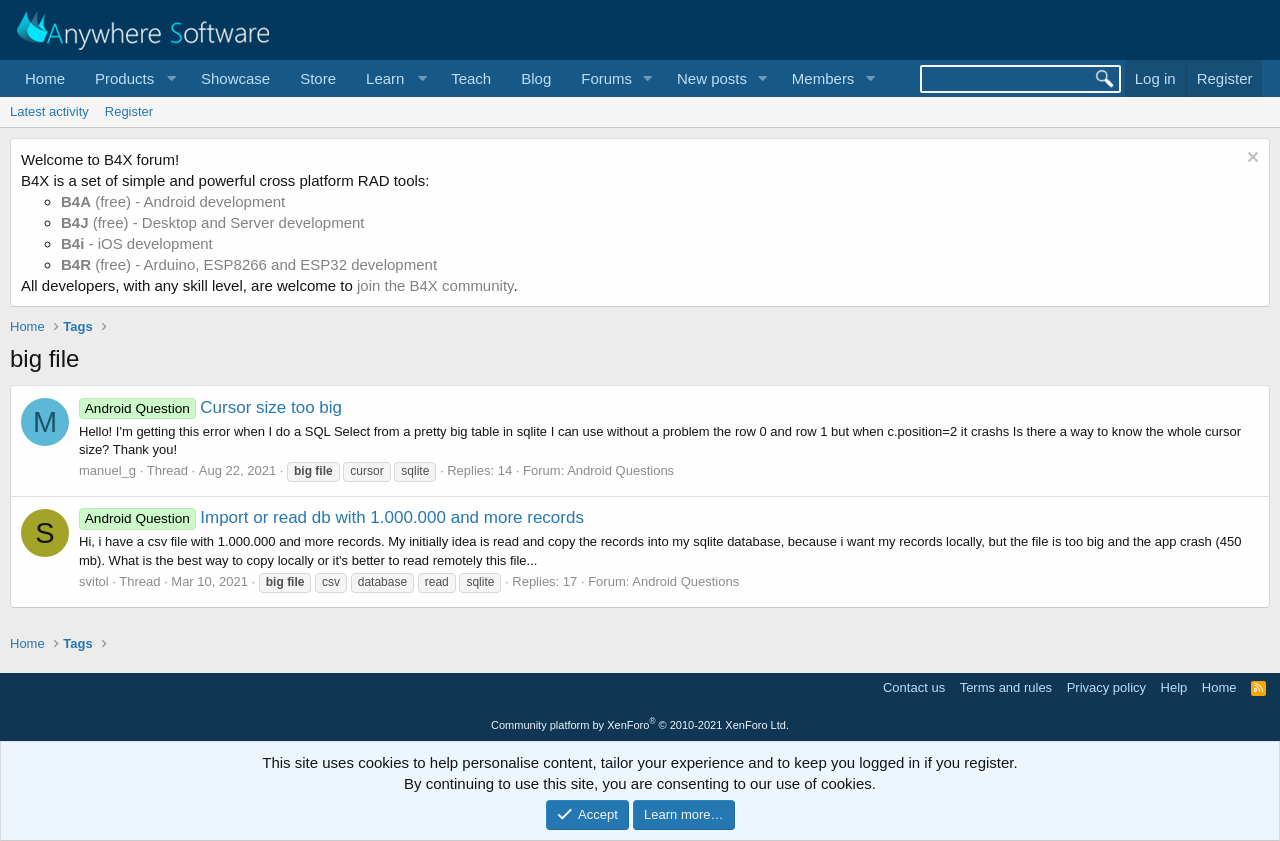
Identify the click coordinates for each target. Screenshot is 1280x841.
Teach (471, 78)
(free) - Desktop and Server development (213, 222)
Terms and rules (1006, 687)
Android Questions (620, 470)
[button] (133, 78)
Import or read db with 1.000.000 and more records (331, 517)
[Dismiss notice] (1250, 159)
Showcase (235, 78)
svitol (94, 581)
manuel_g (107, 470)
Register (129, 111)
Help (1174, 687)
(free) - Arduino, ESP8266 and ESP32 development (249, 264)
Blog (536, 78)
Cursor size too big (210, 407)
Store (318, 78)
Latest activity (49, 111)
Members (823, 78)
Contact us (914, 687)
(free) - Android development (173, 201)
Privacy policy (1106, 687)
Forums (606, 78)
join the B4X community (435, 285)
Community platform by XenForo (640, 725)
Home (45, 78)
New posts (712, 78)
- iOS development (137, 243)
